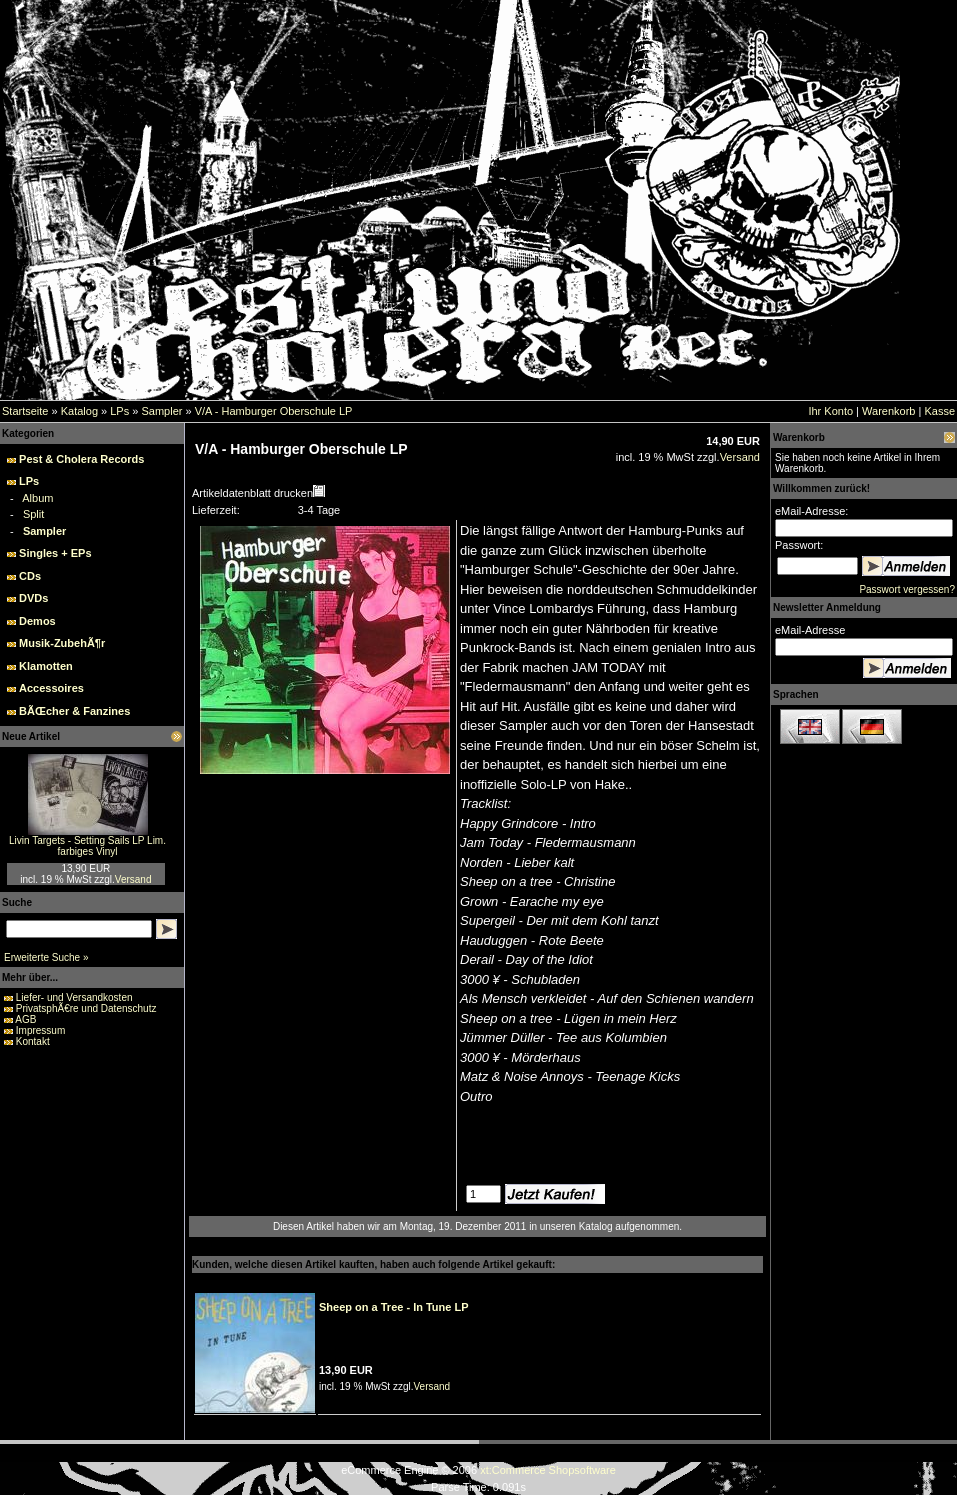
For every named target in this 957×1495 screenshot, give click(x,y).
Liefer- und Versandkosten (74, 997)
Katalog (79, 411)
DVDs (33, 598)
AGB (25, 1019)
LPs (119, 411)
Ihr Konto (830, 411)
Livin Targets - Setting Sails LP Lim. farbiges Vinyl (87, 846)
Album (37, 498)
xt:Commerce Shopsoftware (548, 1470)
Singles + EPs (55, 553)
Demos (37, 621)
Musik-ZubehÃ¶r (62, 643)
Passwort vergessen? (907, 589)
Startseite (25, 411)
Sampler (161, 411)
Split (33, 514)
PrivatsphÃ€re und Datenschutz (86, 1008)
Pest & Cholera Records (81, 459)
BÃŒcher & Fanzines (74, 711)
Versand (133, 879)
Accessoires (51, 688)
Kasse (939, 411)
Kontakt (33, 1041)
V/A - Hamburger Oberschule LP (274, 411)
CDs (30, 576)
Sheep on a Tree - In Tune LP (394, 1307)
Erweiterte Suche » (46, 957)
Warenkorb (888, 411)
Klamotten (46, 666)
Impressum (40, 1030)
